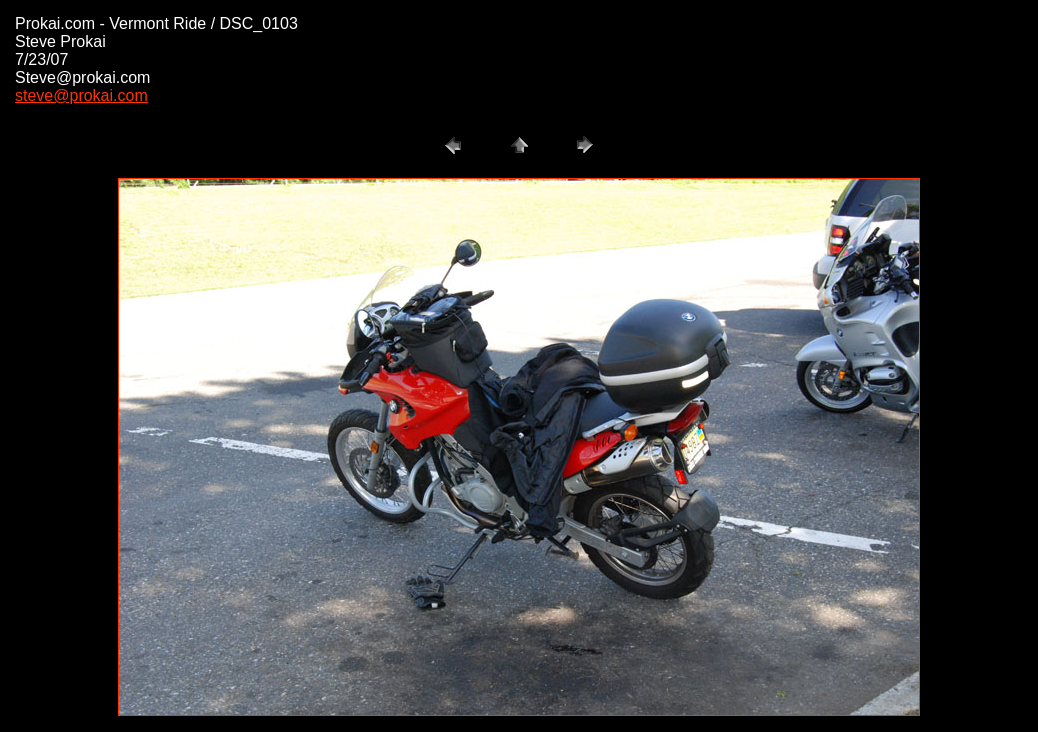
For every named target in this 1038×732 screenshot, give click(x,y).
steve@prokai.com (81, 95)
